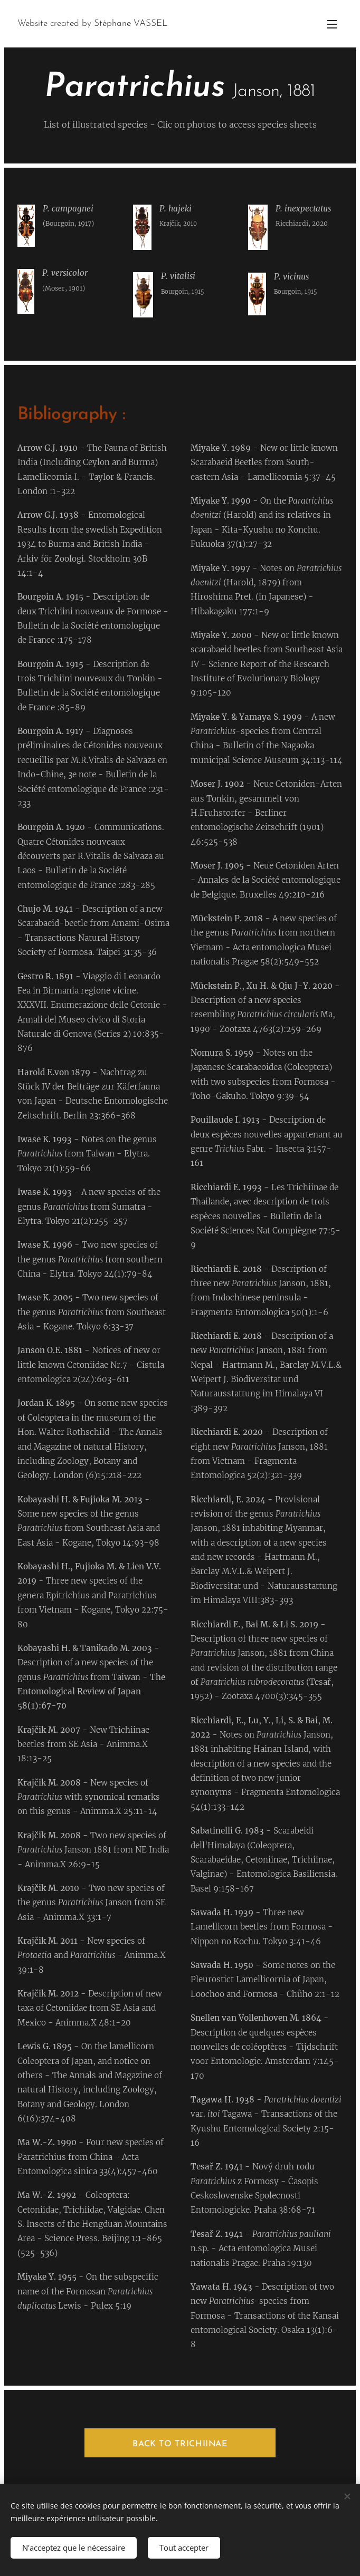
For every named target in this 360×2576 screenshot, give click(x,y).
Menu (332, 24)
